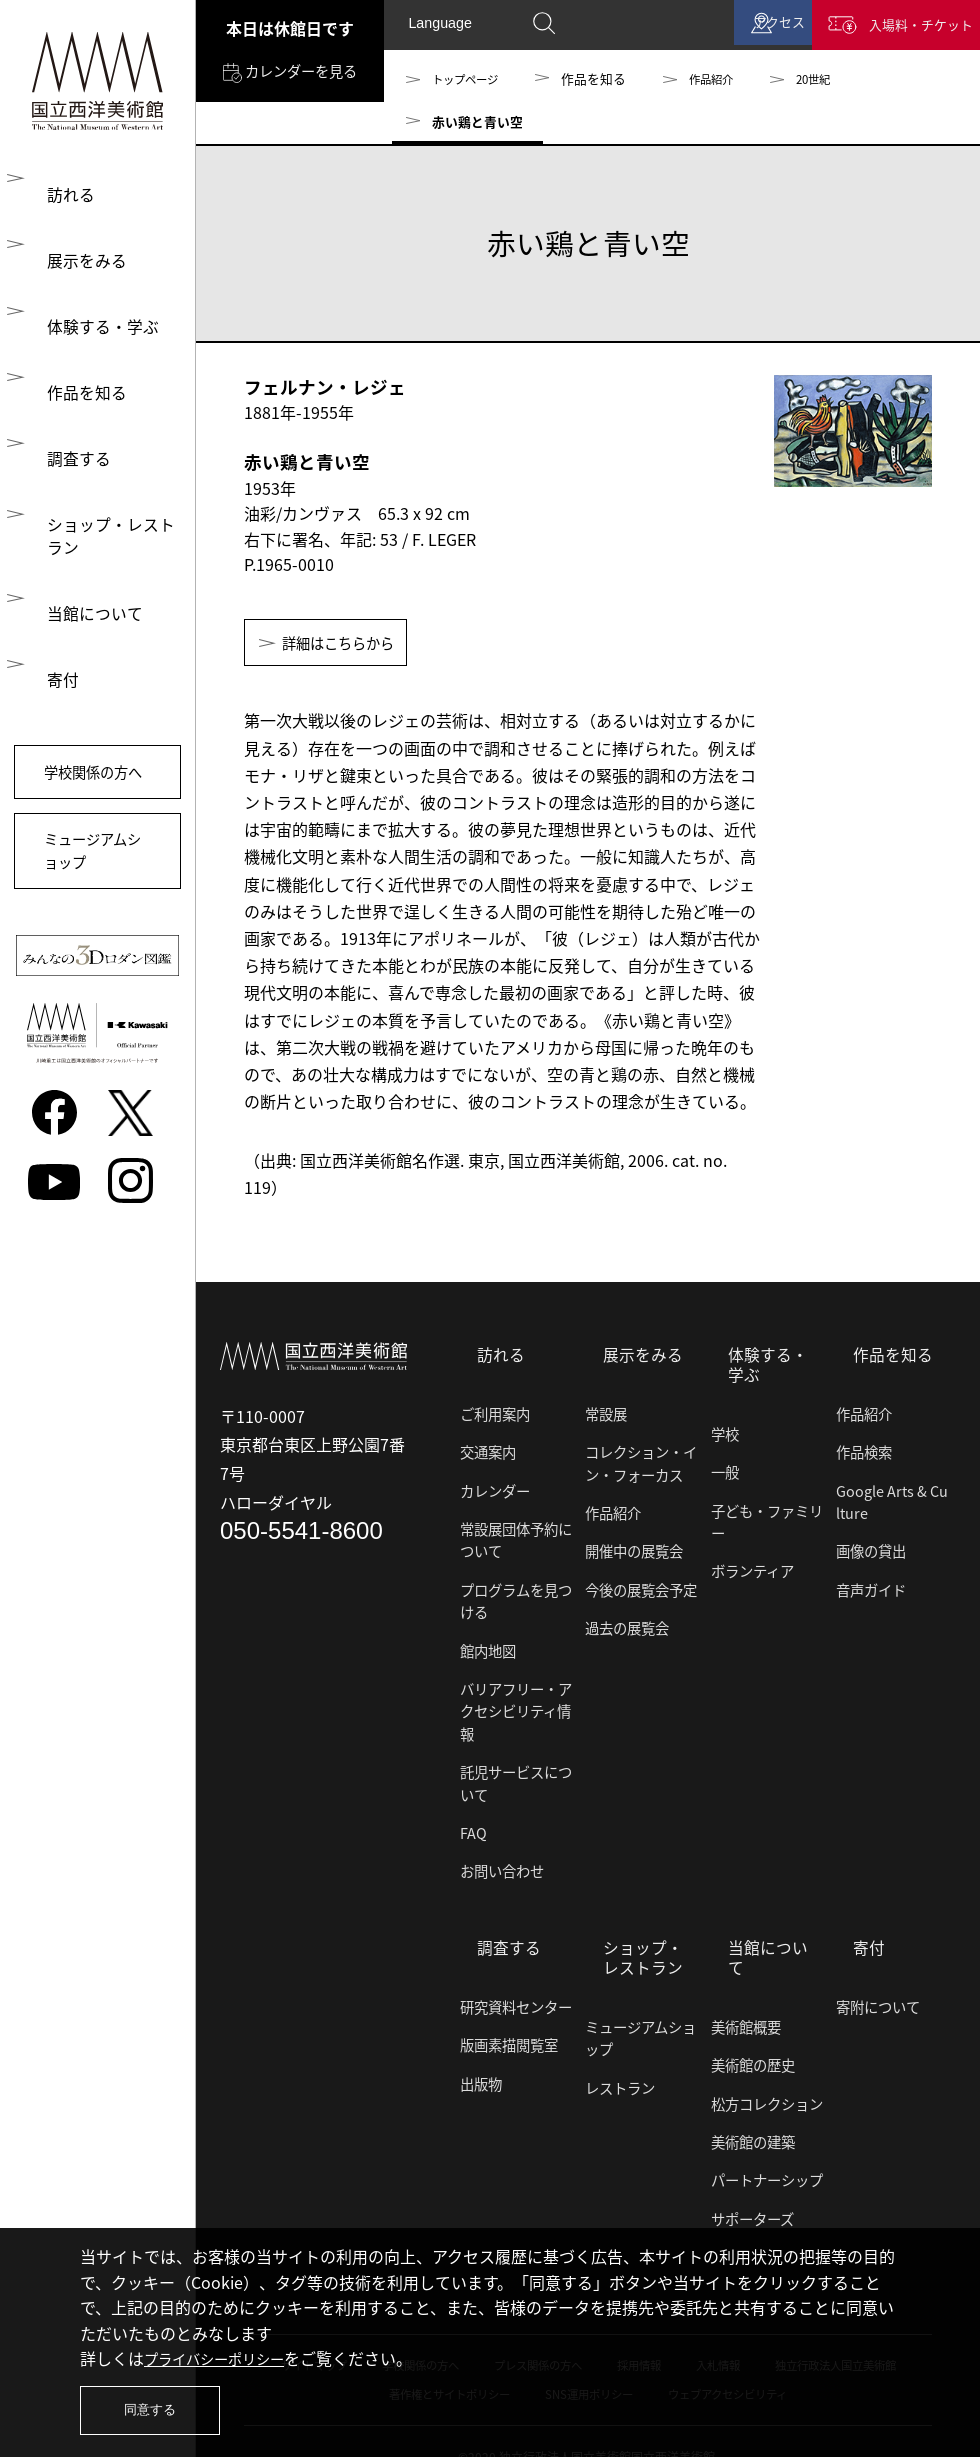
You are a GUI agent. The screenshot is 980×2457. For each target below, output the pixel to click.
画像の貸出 (871, 1549)
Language (440, 26)
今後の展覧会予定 (641, 1587)
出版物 (481, 2073)
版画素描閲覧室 (509, 2035)
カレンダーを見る (286, 92)
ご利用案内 (495, 1411)
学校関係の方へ (97, 773)
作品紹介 (727, 78)
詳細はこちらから (349, 645)
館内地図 (488, 1648)
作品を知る (80, 385)
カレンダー (495, 1488)
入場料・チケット (908, 28)
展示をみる (80, 257)
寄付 (56, 667)
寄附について (878, 1997)
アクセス (744, 28)
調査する (72, 449)
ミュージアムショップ (96, 875)
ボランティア (752, 1568)
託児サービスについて (516, 1781)
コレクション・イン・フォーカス (641, 1461)
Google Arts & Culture (892, 1499)
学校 (725, 1431)
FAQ (473, 1830)
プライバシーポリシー (224, 2351)
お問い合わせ (502, 1869)
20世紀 (836, 78)
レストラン (620, 2077)
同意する (155, 2406)
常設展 (606, 1411)
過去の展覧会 (627, 1626)
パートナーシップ (767, 2150)
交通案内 (488, 1450)
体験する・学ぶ (96, 321)
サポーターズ (752, 2188)
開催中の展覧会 (634, 1549)
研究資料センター (516, 1997)
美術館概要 (746, 1997)
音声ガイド (871, 1587)
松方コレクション (767, 2073)
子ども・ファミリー (767, 1518)
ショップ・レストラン (104, 526)
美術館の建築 (753, 2112)
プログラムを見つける (516, 1598)
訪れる (64, 193)
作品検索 (864, 1450)
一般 (725, 1469)
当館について (88, 603)
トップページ (471, 78)
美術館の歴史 (753, 2035)
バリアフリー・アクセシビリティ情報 (516, 1708)
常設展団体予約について (516, 1537)
